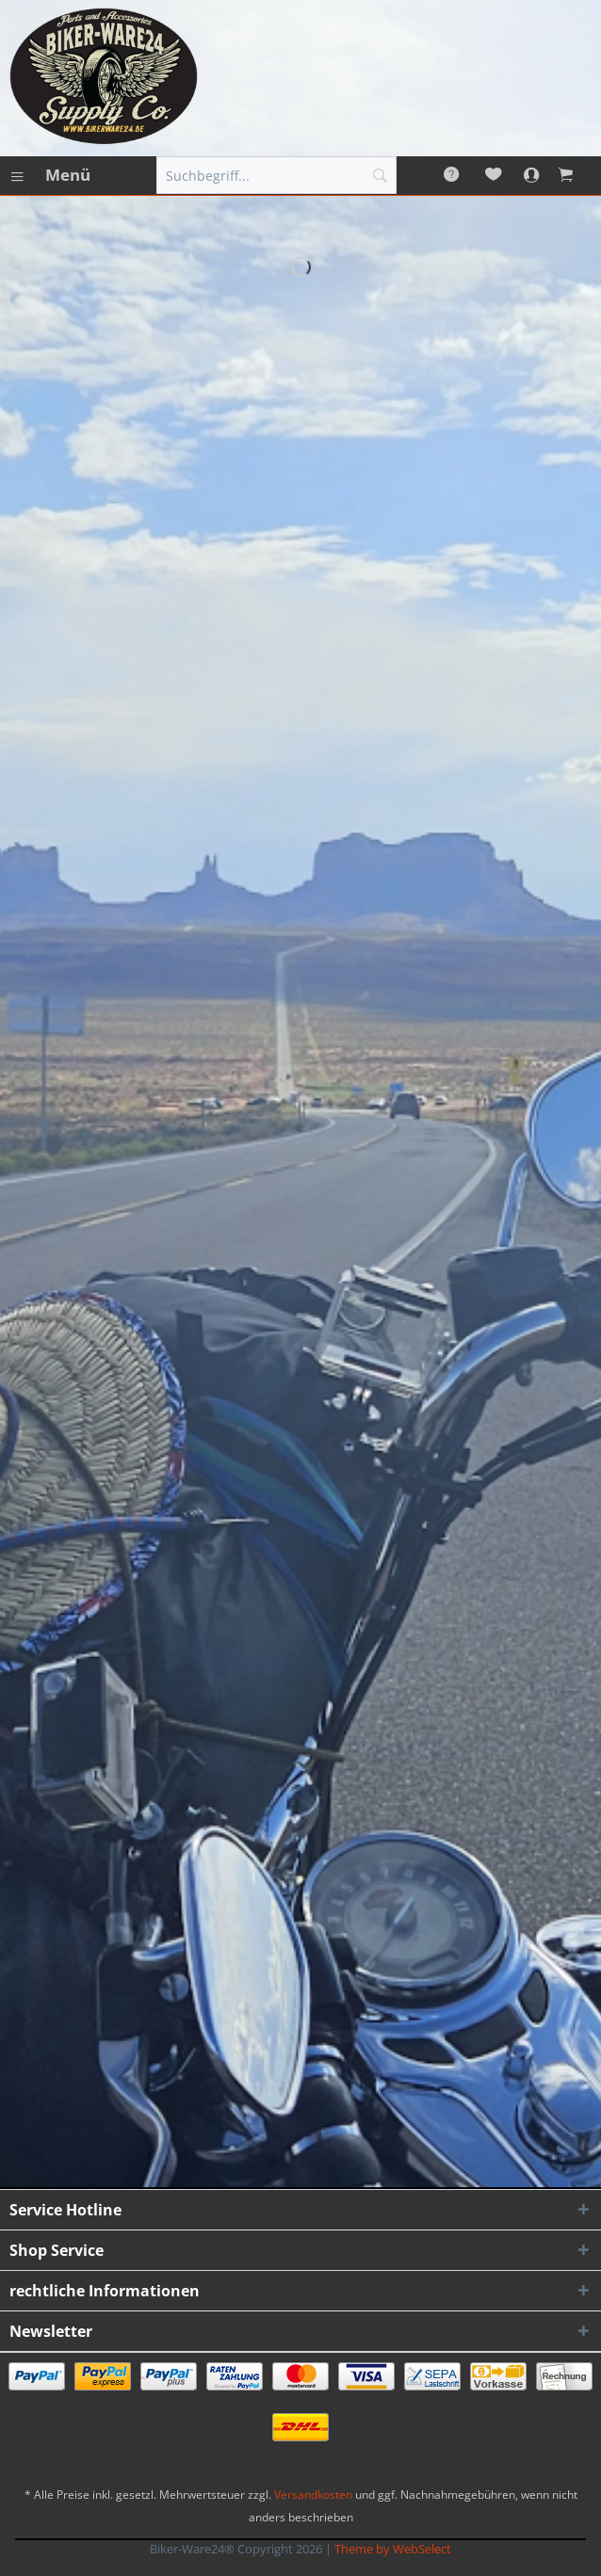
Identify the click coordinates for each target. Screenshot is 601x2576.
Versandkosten (313, 2495)
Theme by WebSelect (392, 2548)
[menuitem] (50, 175)
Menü (50, 172)
